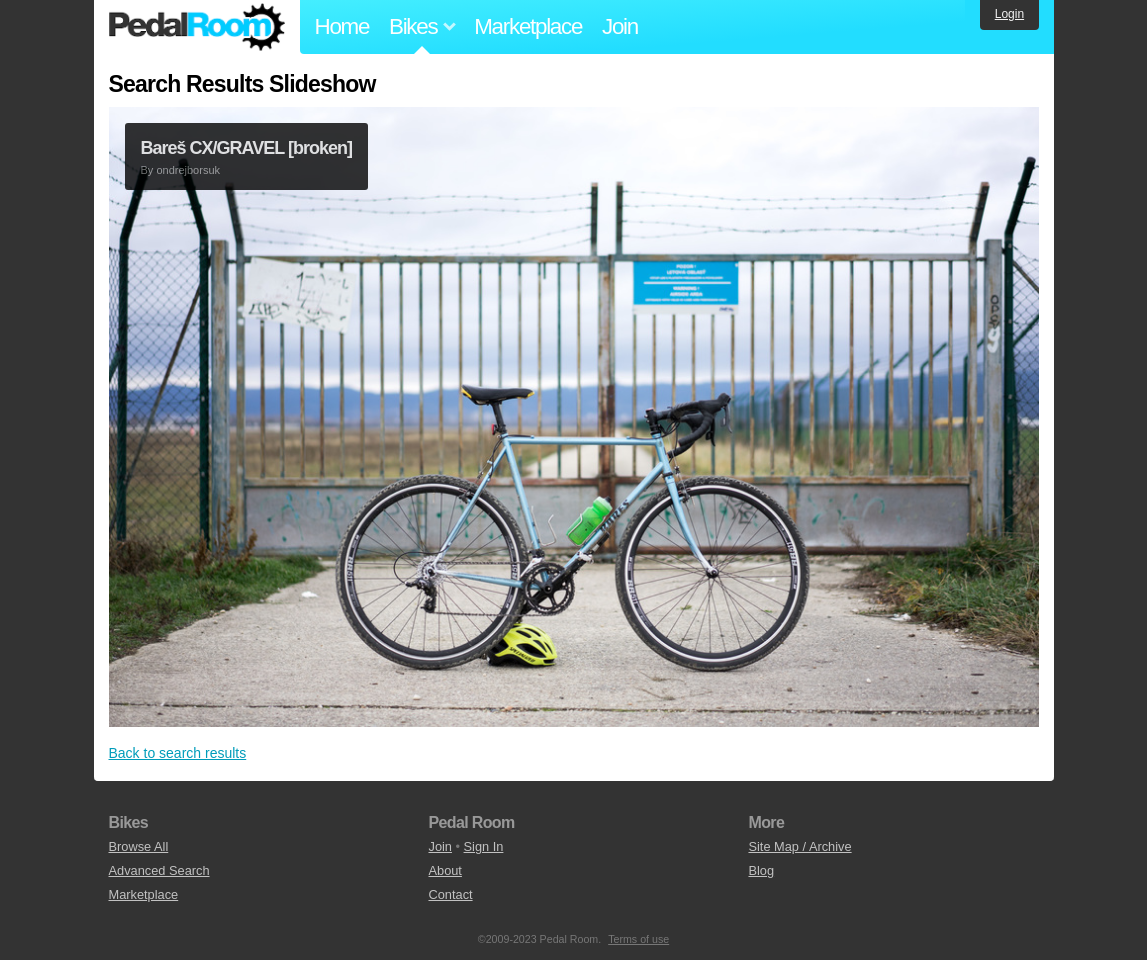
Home (342, 26)
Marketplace (528, 26)
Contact (450, 894)
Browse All (139, 846)
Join (620, 26)
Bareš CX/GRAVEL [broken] (246, 148)
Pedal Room (197, 27)
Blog (761, 870)
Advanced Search (159, 870)
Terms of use (638, 939)
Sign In (484, 846)
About (444, 870)
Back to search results (178, 753)
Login (1009, 14)
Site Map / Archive (799, 846)
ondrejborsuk (188, 170)
